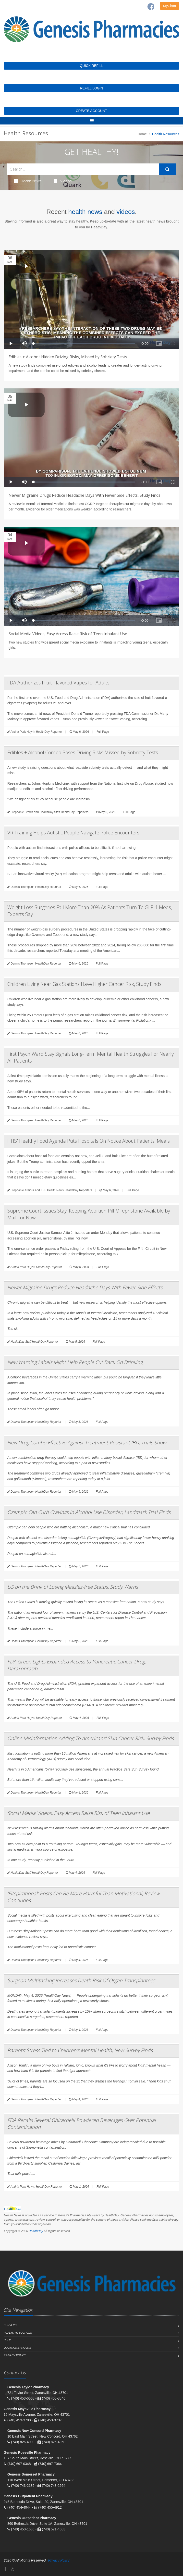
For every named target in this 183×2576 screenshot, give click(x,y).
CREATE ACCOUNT (91, 111)
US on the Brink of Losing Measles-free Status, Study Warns (72, 1587)
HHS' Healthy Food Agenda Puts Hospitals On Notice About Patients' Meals (88, 1141)
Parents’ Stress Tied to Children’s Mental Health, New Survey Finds (80, 2050)
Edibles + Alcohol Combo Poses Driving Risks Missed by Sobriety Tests (82, 752)
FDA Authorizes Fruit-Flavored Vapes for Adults (58, 682)
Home (142, 134)
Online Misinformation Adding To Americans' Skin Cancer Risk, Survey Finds (90, 1738)
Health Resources (18, 2332)
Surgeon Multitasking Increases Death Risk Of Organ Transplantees (81, 1980)
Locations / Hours (17, 2347)
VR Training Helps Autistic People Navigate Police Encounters (73, 832)
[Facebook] (150, 6)
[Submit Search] (167, 169)
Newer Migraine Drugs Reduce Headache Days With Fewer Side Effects (84, 1287)
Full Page (103, 731)
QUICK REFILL (91, 66)
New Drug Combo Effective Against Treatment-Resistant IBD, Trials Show (86, 1442)
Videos (63, 180)
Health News (28, 180)
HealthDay (35, 2231)
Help (7, 2340)
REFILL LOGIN (91, 88)
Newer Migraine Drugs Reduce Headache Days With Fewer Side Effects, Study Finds (84, 495)
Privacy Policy (15, 2355)
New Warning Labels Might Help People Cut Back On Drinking (75, 1362)
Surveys (10, 2325)
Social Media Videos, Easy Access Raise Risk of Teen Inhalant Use (68, 633)
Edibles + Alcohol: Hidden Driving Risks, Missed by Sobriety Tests (68, 356)
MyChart (169, 6)
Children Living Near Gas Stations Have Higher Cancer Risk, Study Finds (84, 984)
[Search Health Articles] (83, 169)
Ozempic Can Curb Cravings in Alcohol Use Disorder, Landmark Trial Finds (89, 1512)
